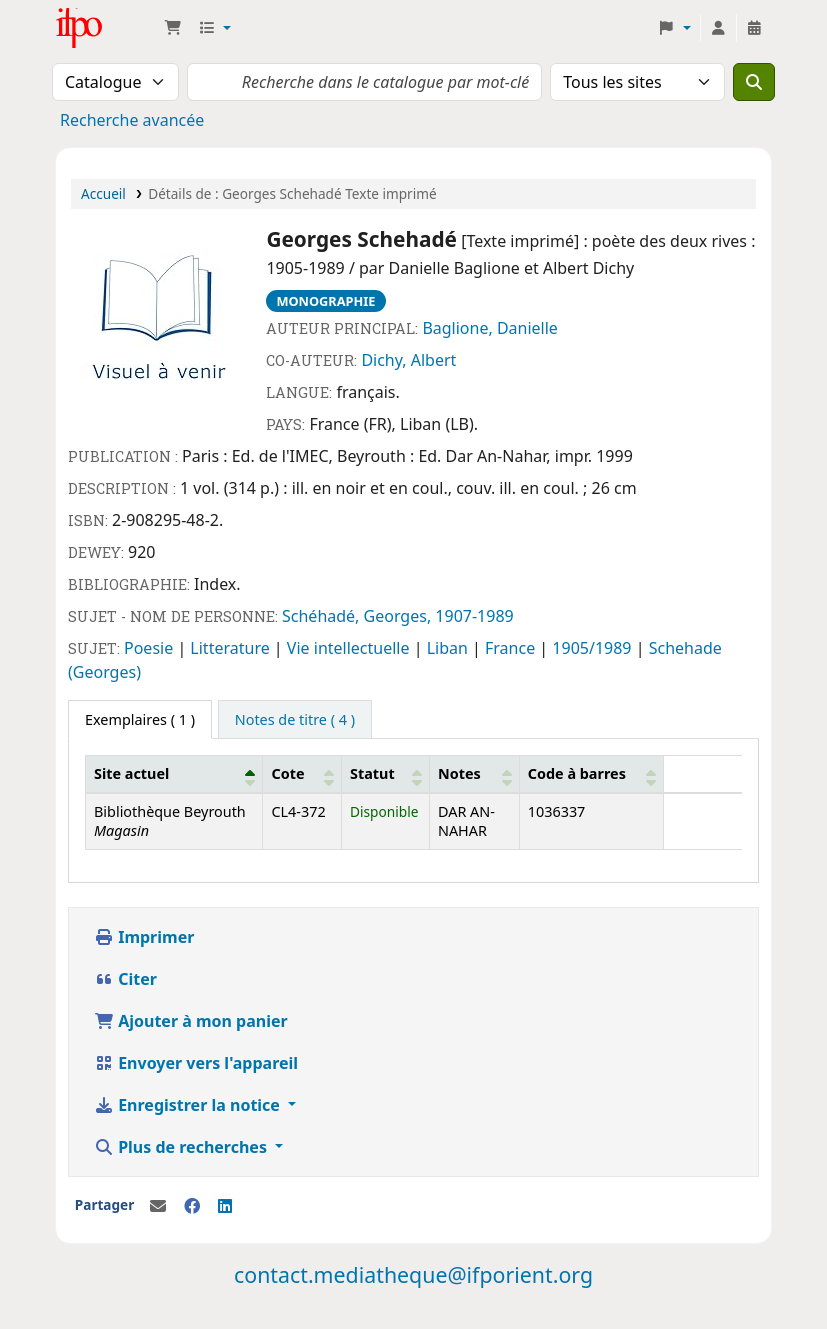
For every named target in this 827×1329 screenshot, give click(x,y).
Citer (125, 979)
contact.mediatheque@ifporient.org (413, 1274)
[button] (173, 28)
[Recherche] (754, 82)
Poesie (150, 648)
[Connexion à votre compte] (718, 28)
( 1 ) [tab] (140, 719)
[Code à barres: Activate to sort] (591, 774)
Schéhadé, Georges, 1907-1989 (398, 616)
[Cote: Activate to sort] (302, 774)
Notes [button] (459, 773)
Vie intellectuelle (350, 648)
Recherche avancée (132, 120)
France (512, 648)
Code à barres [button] (577, 773)
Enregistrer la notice (189, 1105)
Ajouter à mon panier (191, 1021)
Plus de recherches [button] (182, 1147)
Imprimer (144, 937)
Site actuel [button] (131, 773)
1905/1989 (593, 648)
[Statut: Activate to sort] (386, 774)
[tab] (295, 720)
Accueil (103, 193)
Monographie (325, 301)
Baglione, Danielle (490, 328)
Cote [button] (287, 773)
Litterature (232, 648)
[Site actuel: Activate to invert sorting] (174, 774)
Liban (449, 648)
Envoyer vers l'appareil (196, 1063)
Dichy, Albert (408, 360)
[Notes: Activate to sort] (474, 774)
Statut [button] (372, 773)
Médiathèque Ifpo (106, 28)
